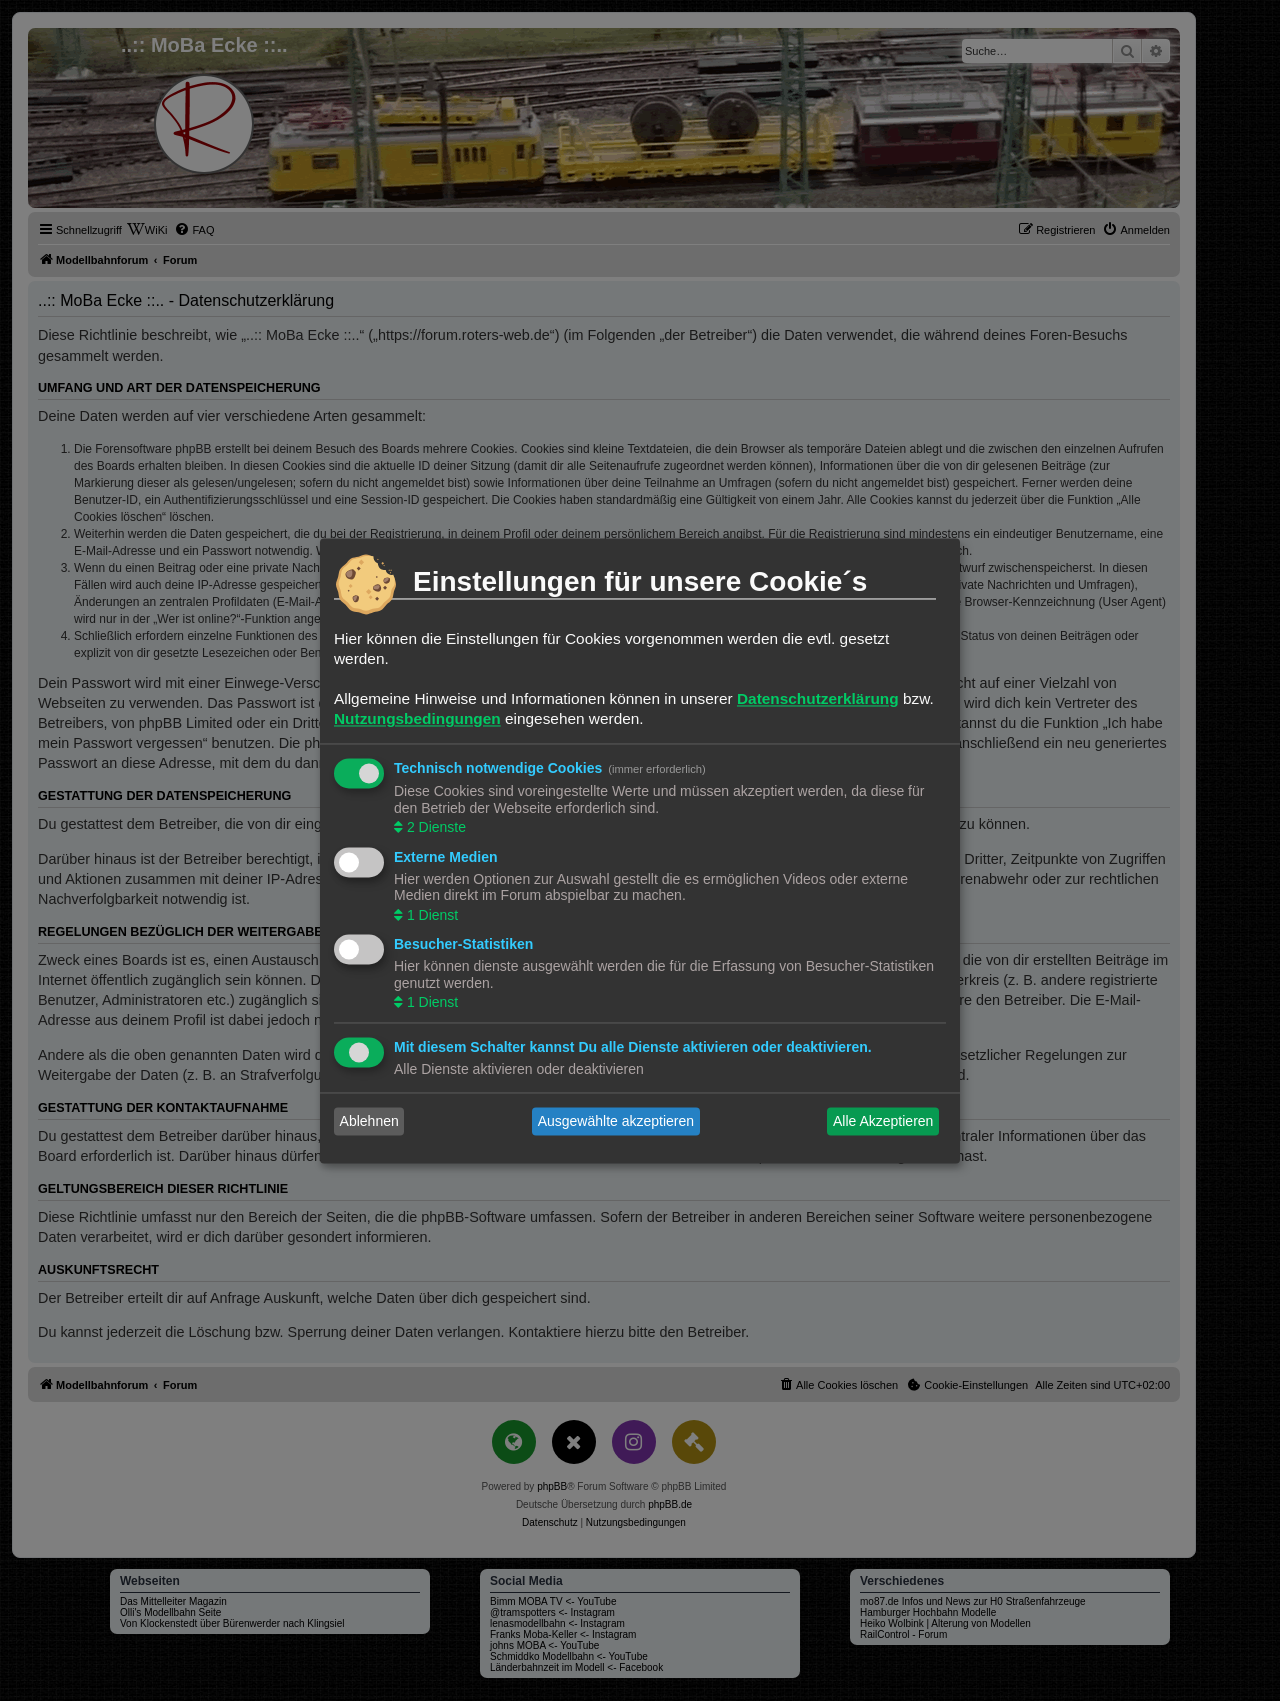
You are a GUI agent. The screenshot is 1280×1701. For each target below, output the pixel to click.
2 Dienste (434, 828)
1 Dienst (430, 915)
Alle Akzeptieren (883, 1121)
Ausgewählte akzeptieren (616, 1121)
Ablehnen (369, 1121)
